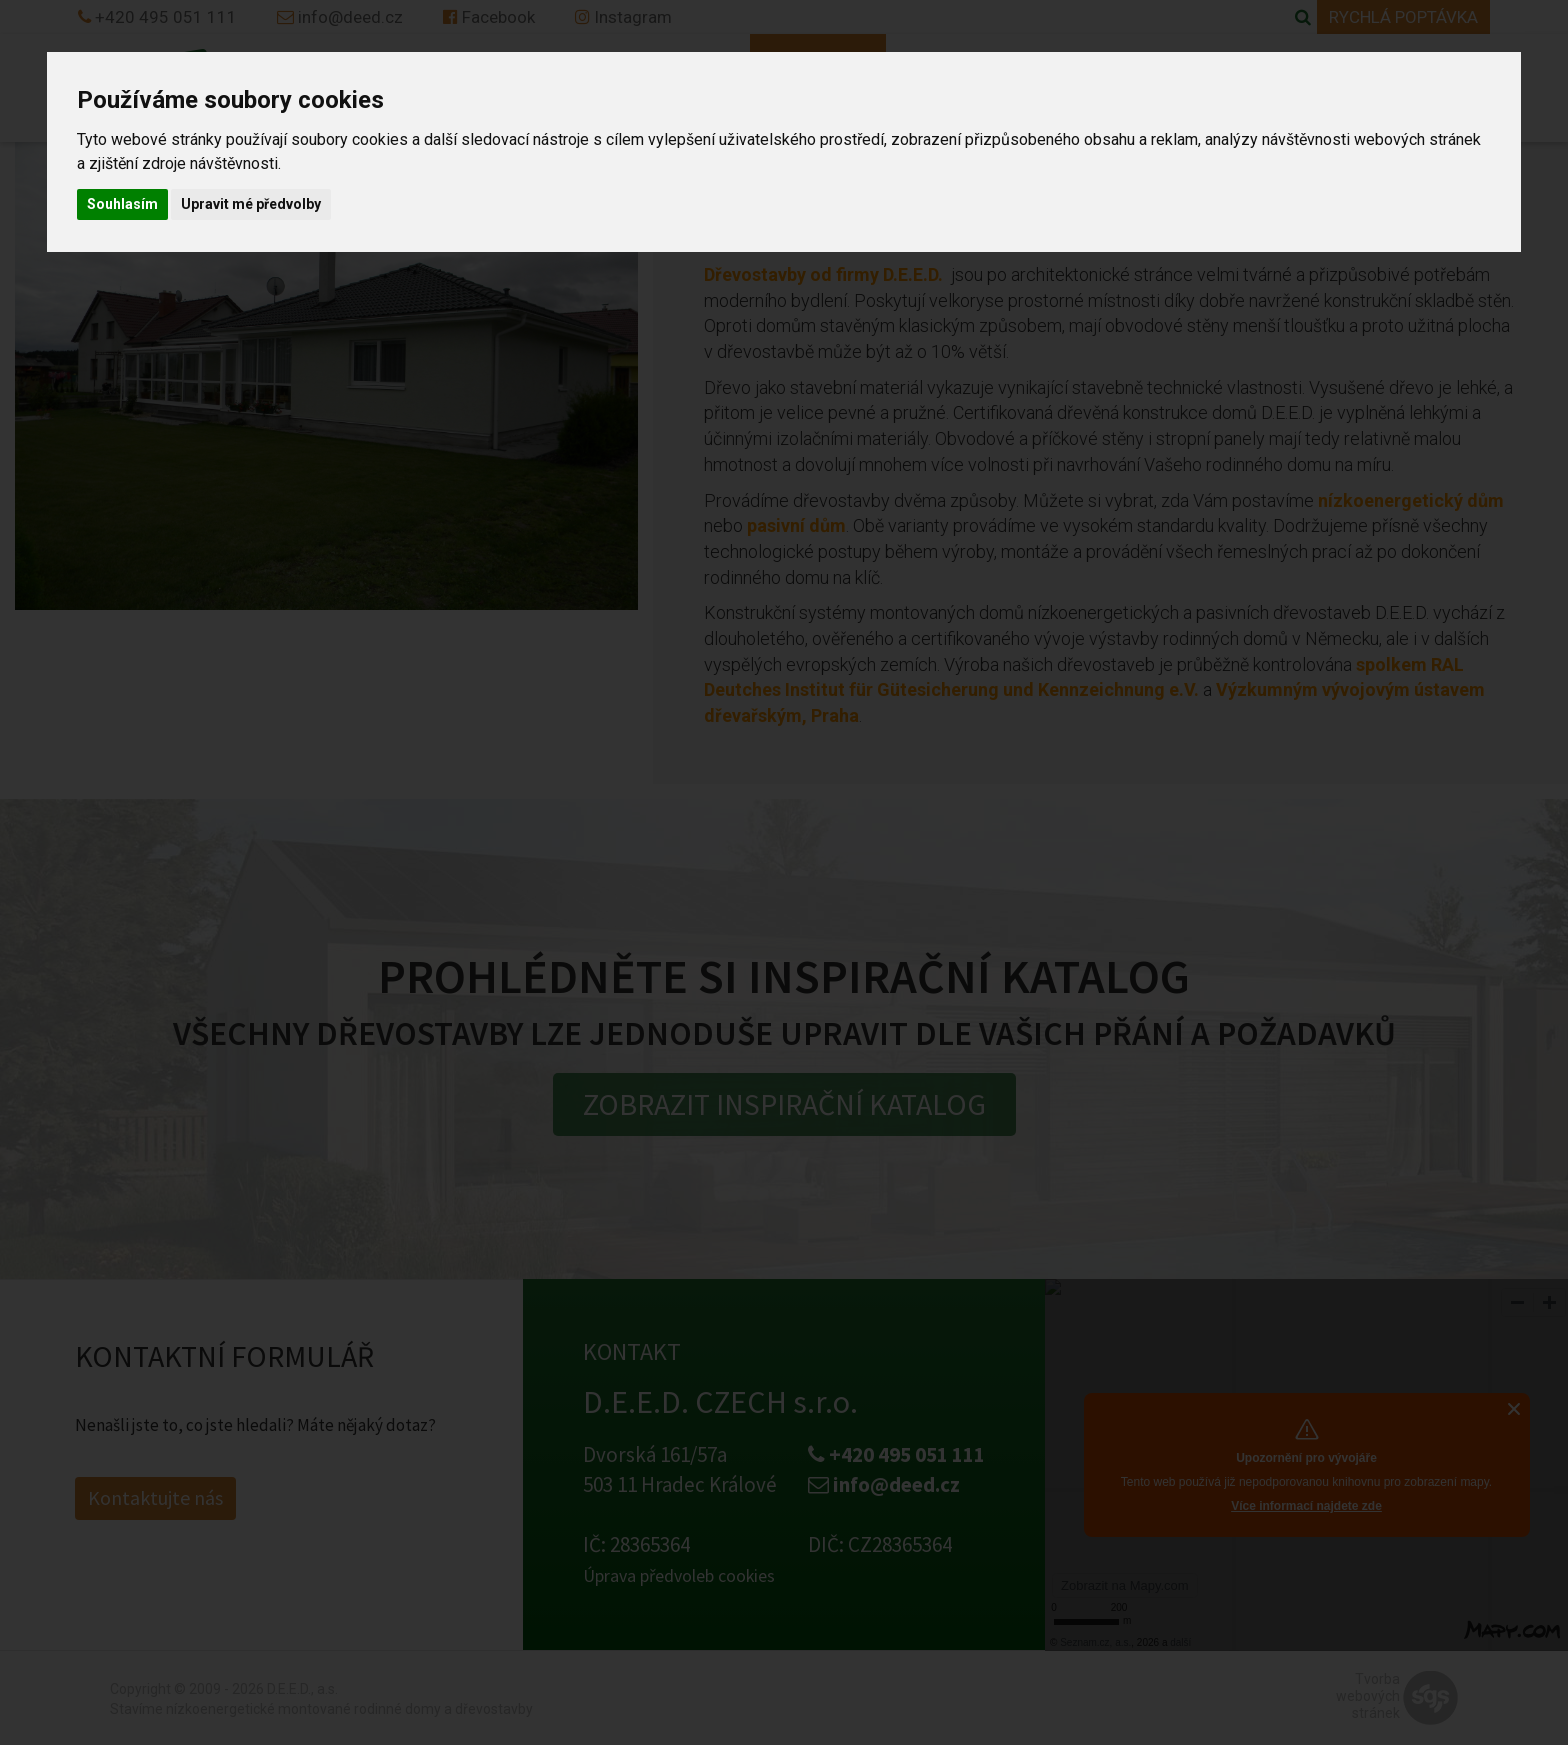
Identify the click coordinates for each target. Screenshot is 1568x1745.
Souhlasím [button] (122, 204)
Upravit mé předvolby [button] (251, 204)
